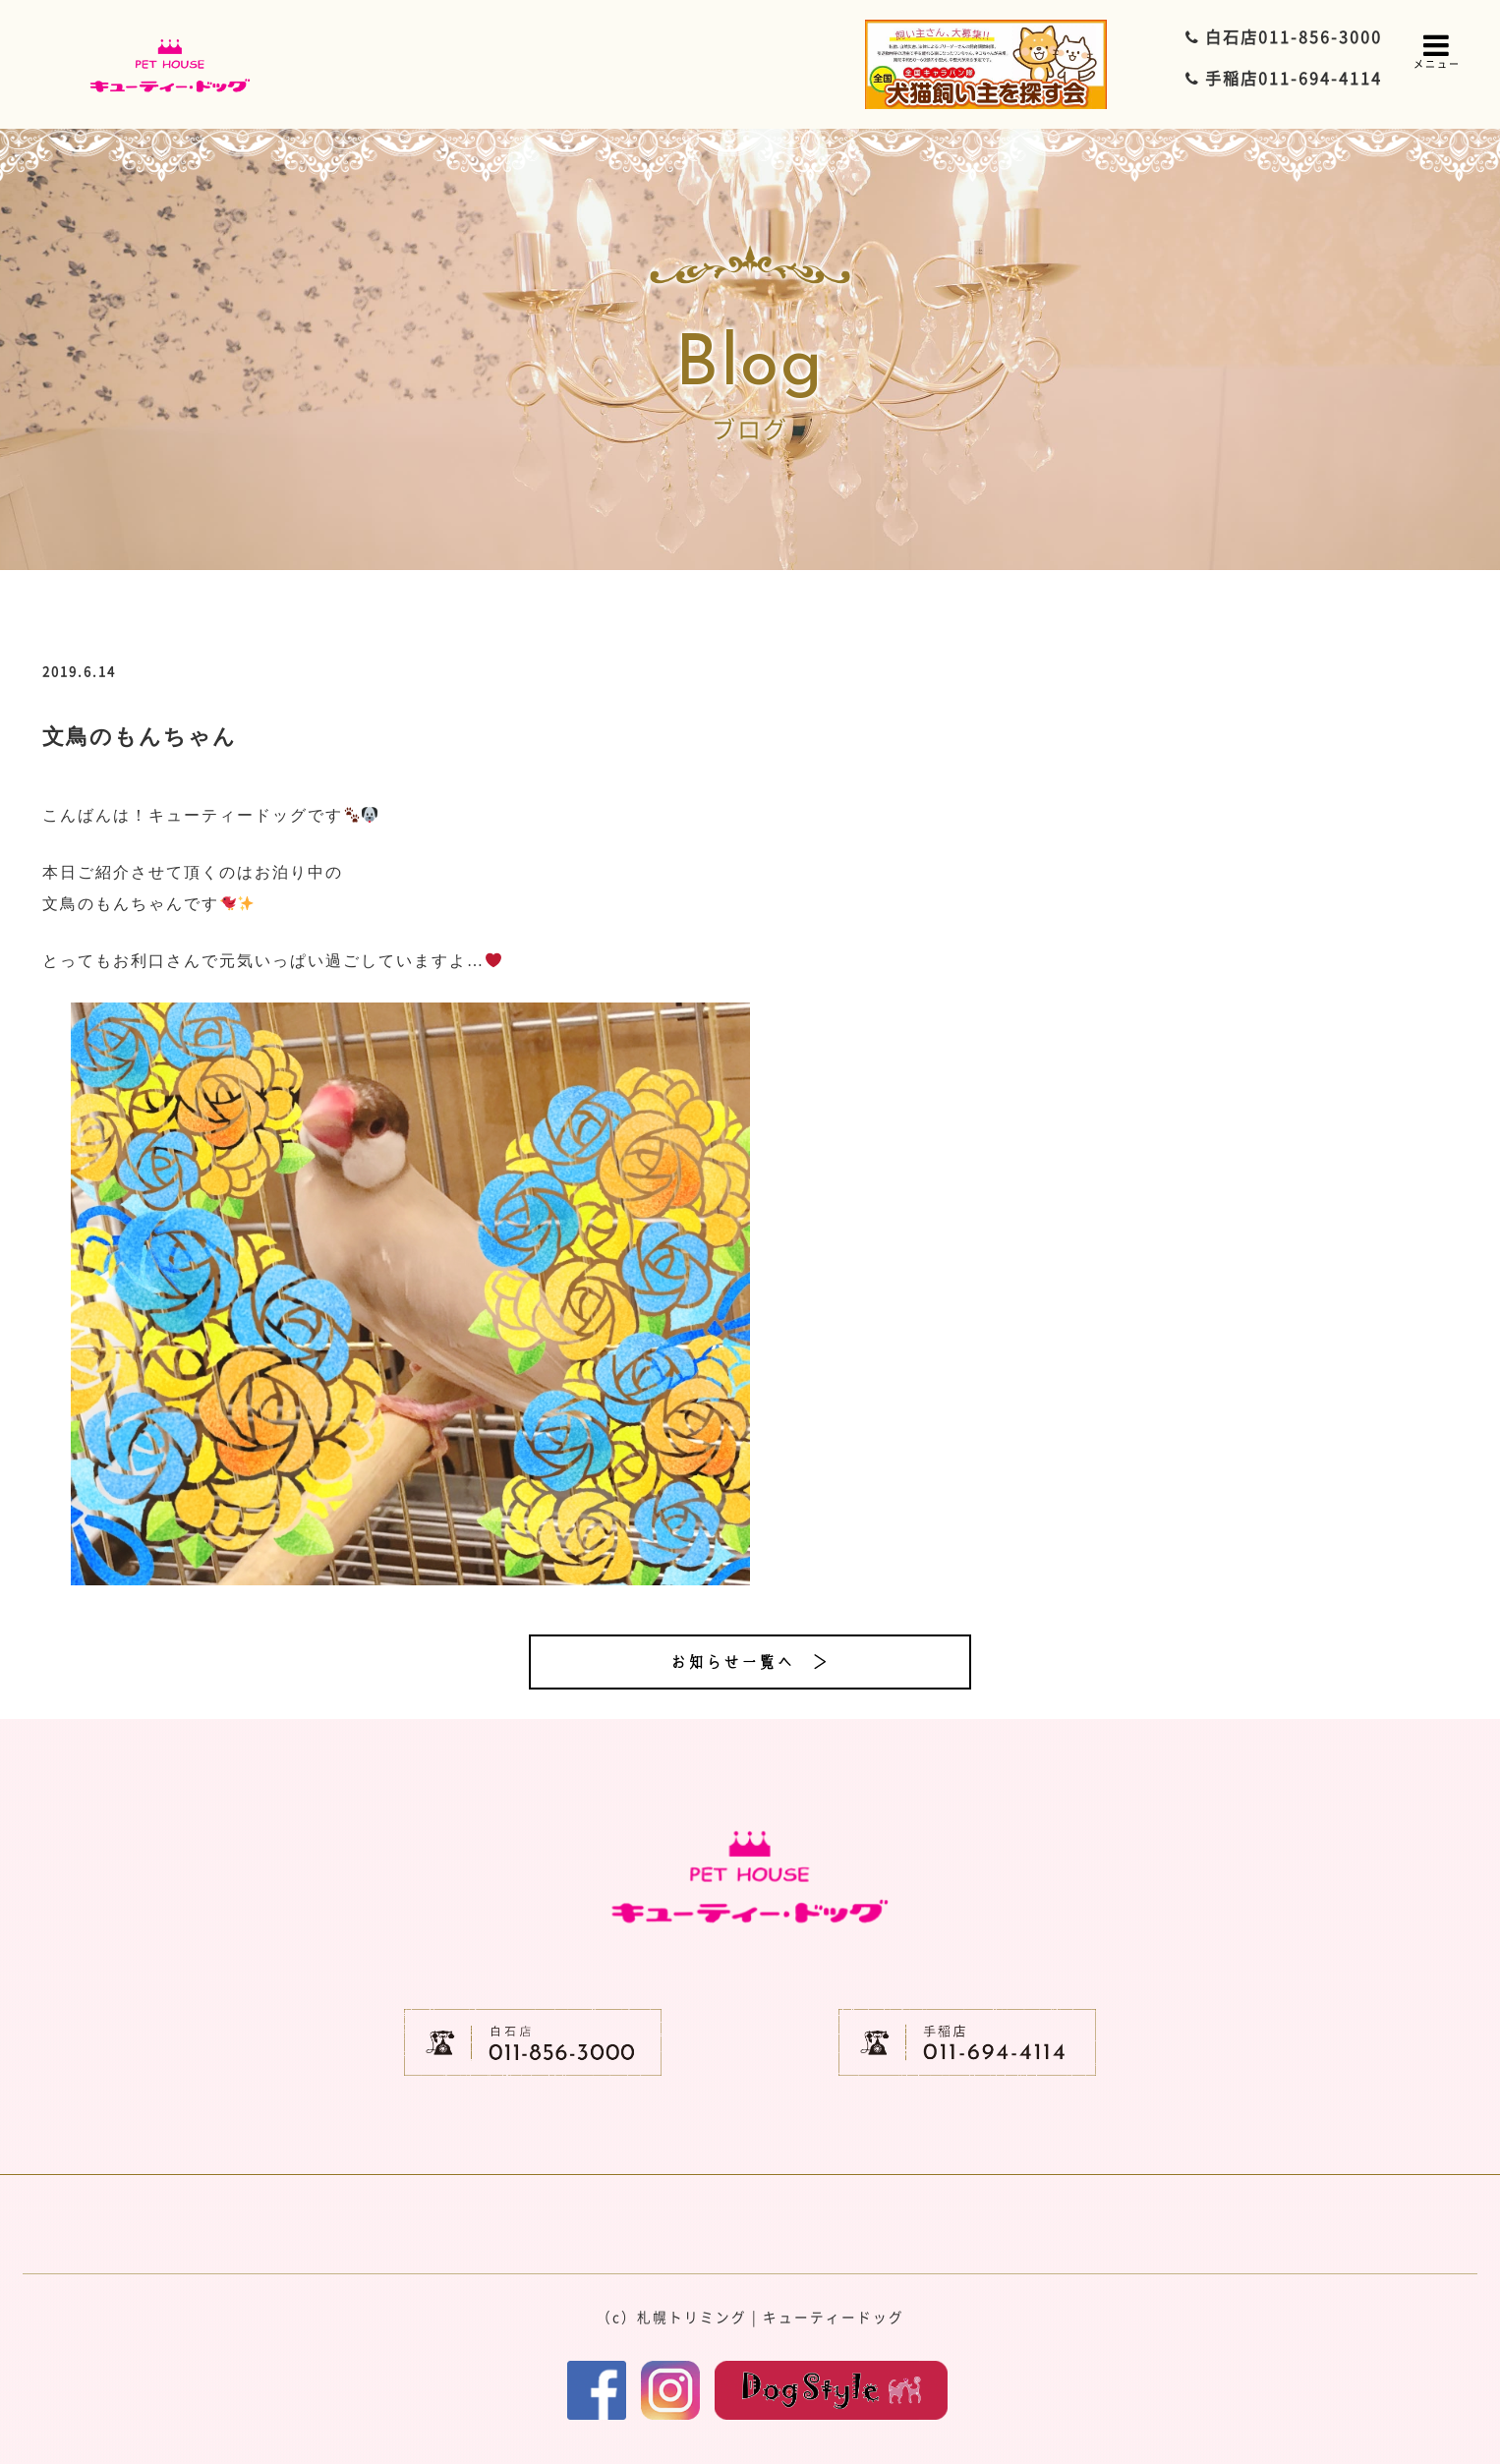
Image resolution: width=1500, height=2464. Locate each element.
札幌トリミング (692, 2316)
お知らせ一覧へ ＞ (750, 1662)
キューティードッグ (833, 2316)
